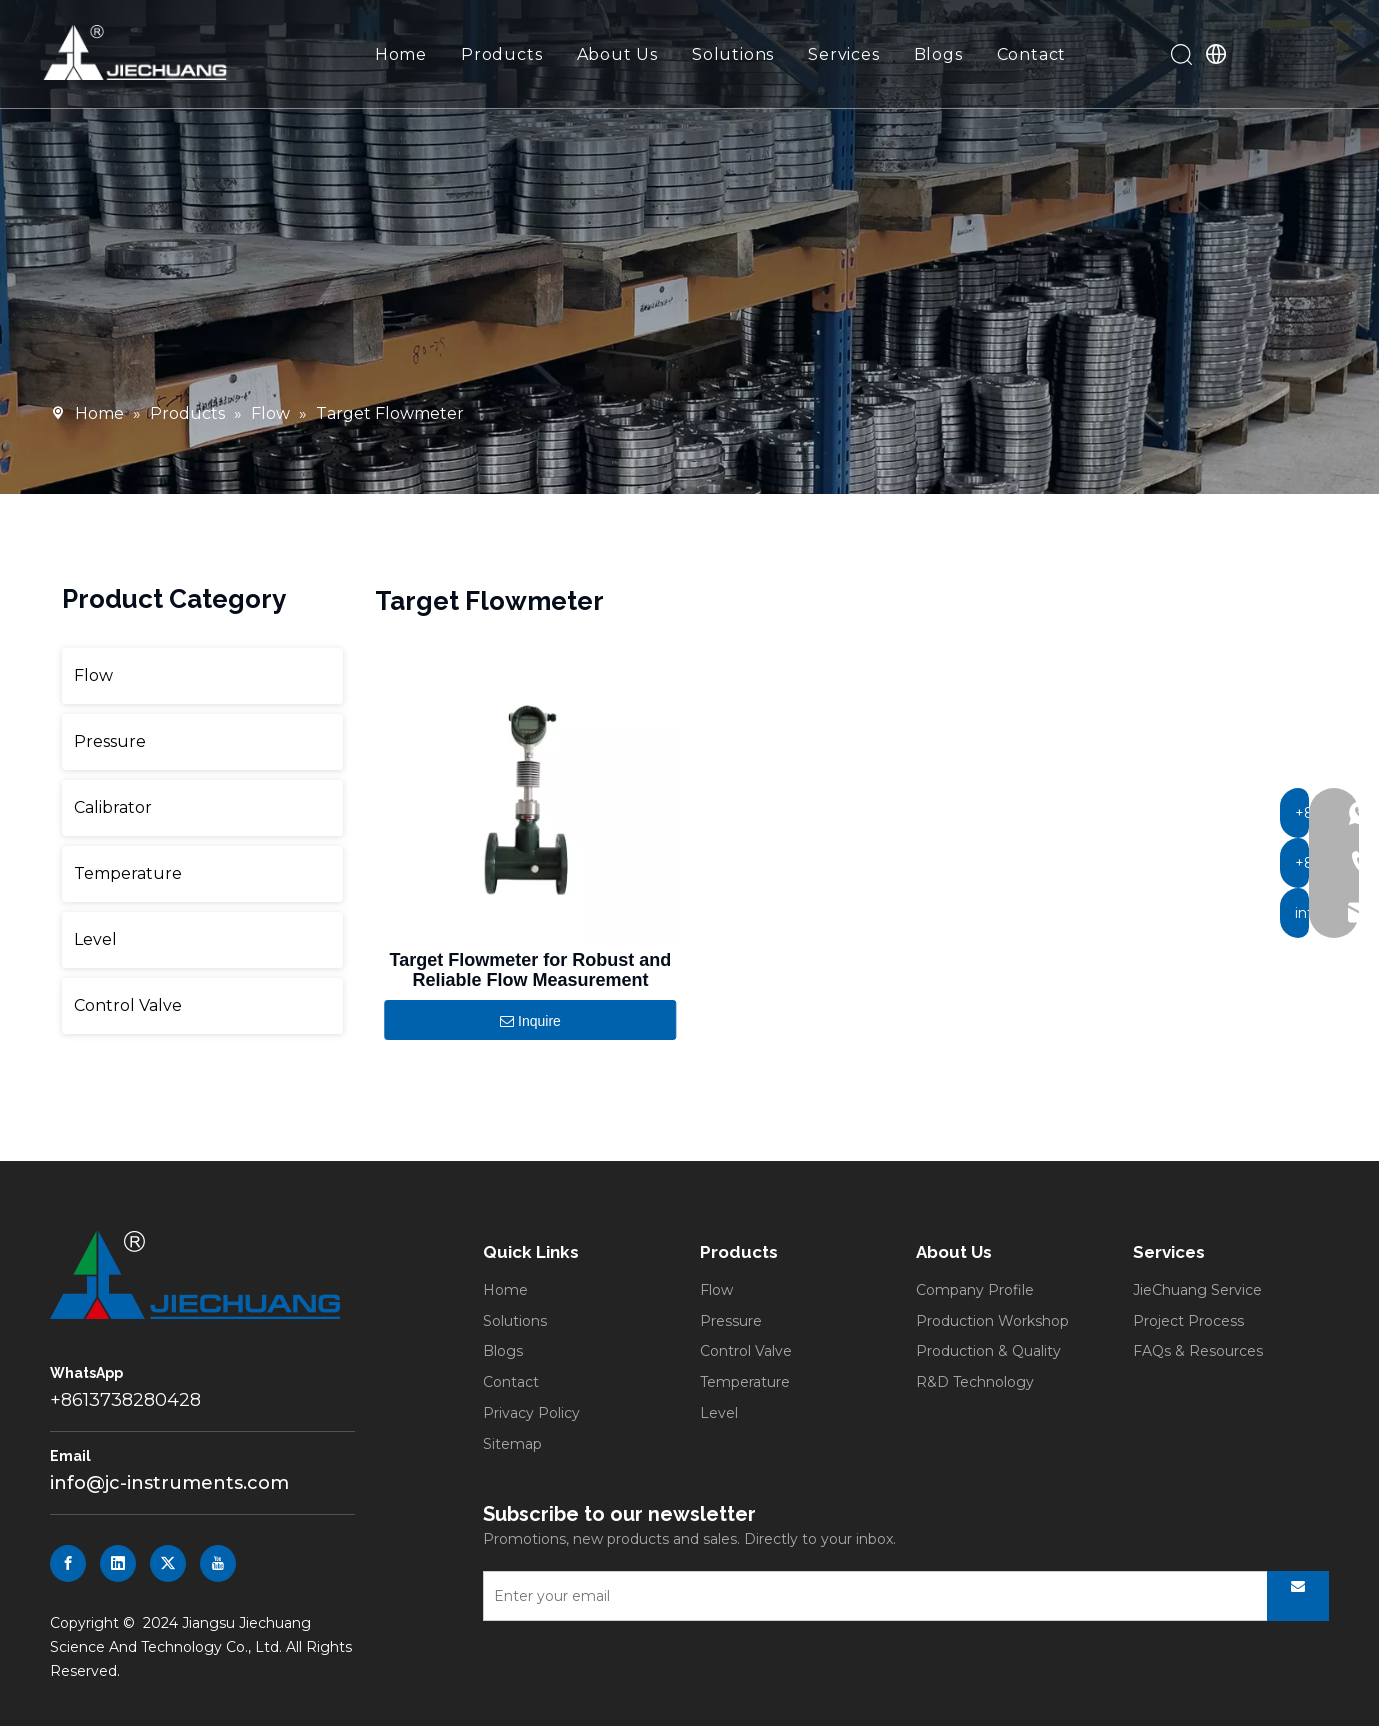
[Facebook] (68, 1563)
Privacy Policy (531, 1413)
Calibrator (113, 807)
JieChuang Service (1197, 1290)
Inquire (530, 1021)
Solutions (734, 55)
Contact (1033, 55)
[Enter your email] (864, 1596)
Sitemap (512, 1444)
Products (502, 55)
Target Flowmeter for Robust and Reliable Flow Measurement (531, 970)
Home (402, 55)
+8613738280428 (125, 1400)
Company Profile (975, 1290)
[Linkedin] (118, 1563)
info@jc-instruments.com (169, 1483)
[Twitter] (168, 1563)
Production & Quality (988, 1351)
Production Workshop (992, 1321)
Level (95, 939)
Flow (93, 675)
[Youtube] (218, 1563)
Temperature (128, 873)
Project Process (1188, 1321)
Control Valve (128, 1005)
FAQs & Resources (1198, 1351)
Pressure (110, 741)
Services (844, 55)
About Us (618, 55)
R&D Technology (975, 1382)
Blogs (939, 55)
